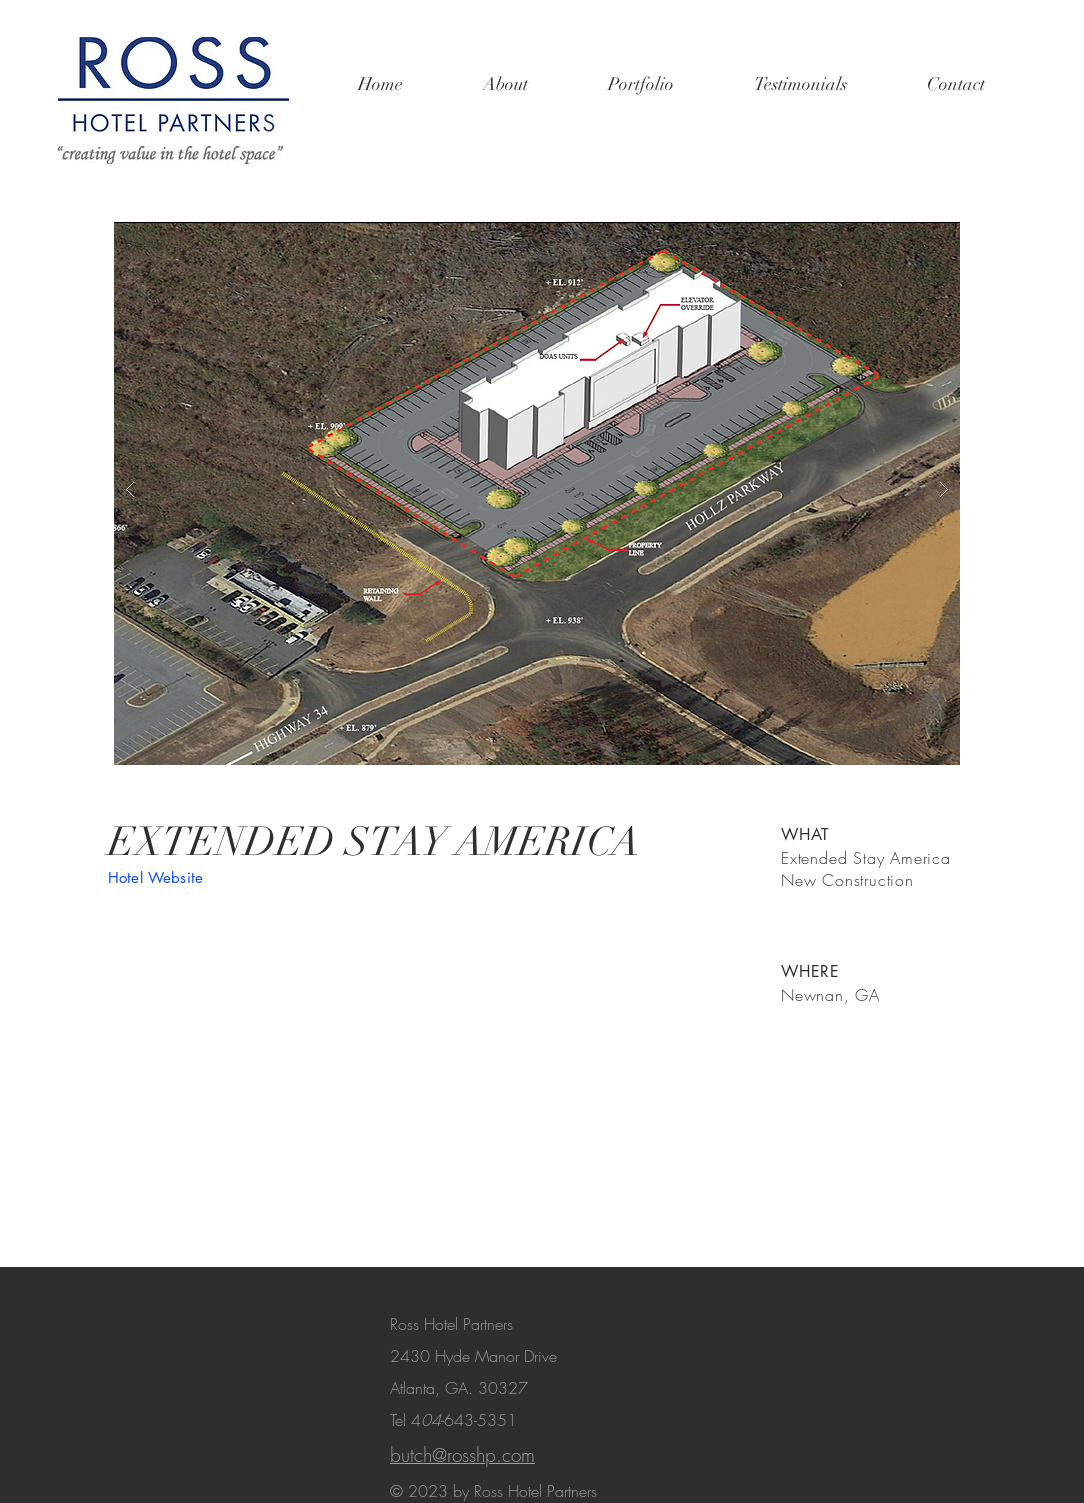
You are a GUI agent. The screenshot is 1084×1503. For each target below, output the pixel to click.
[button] (537, 489)
